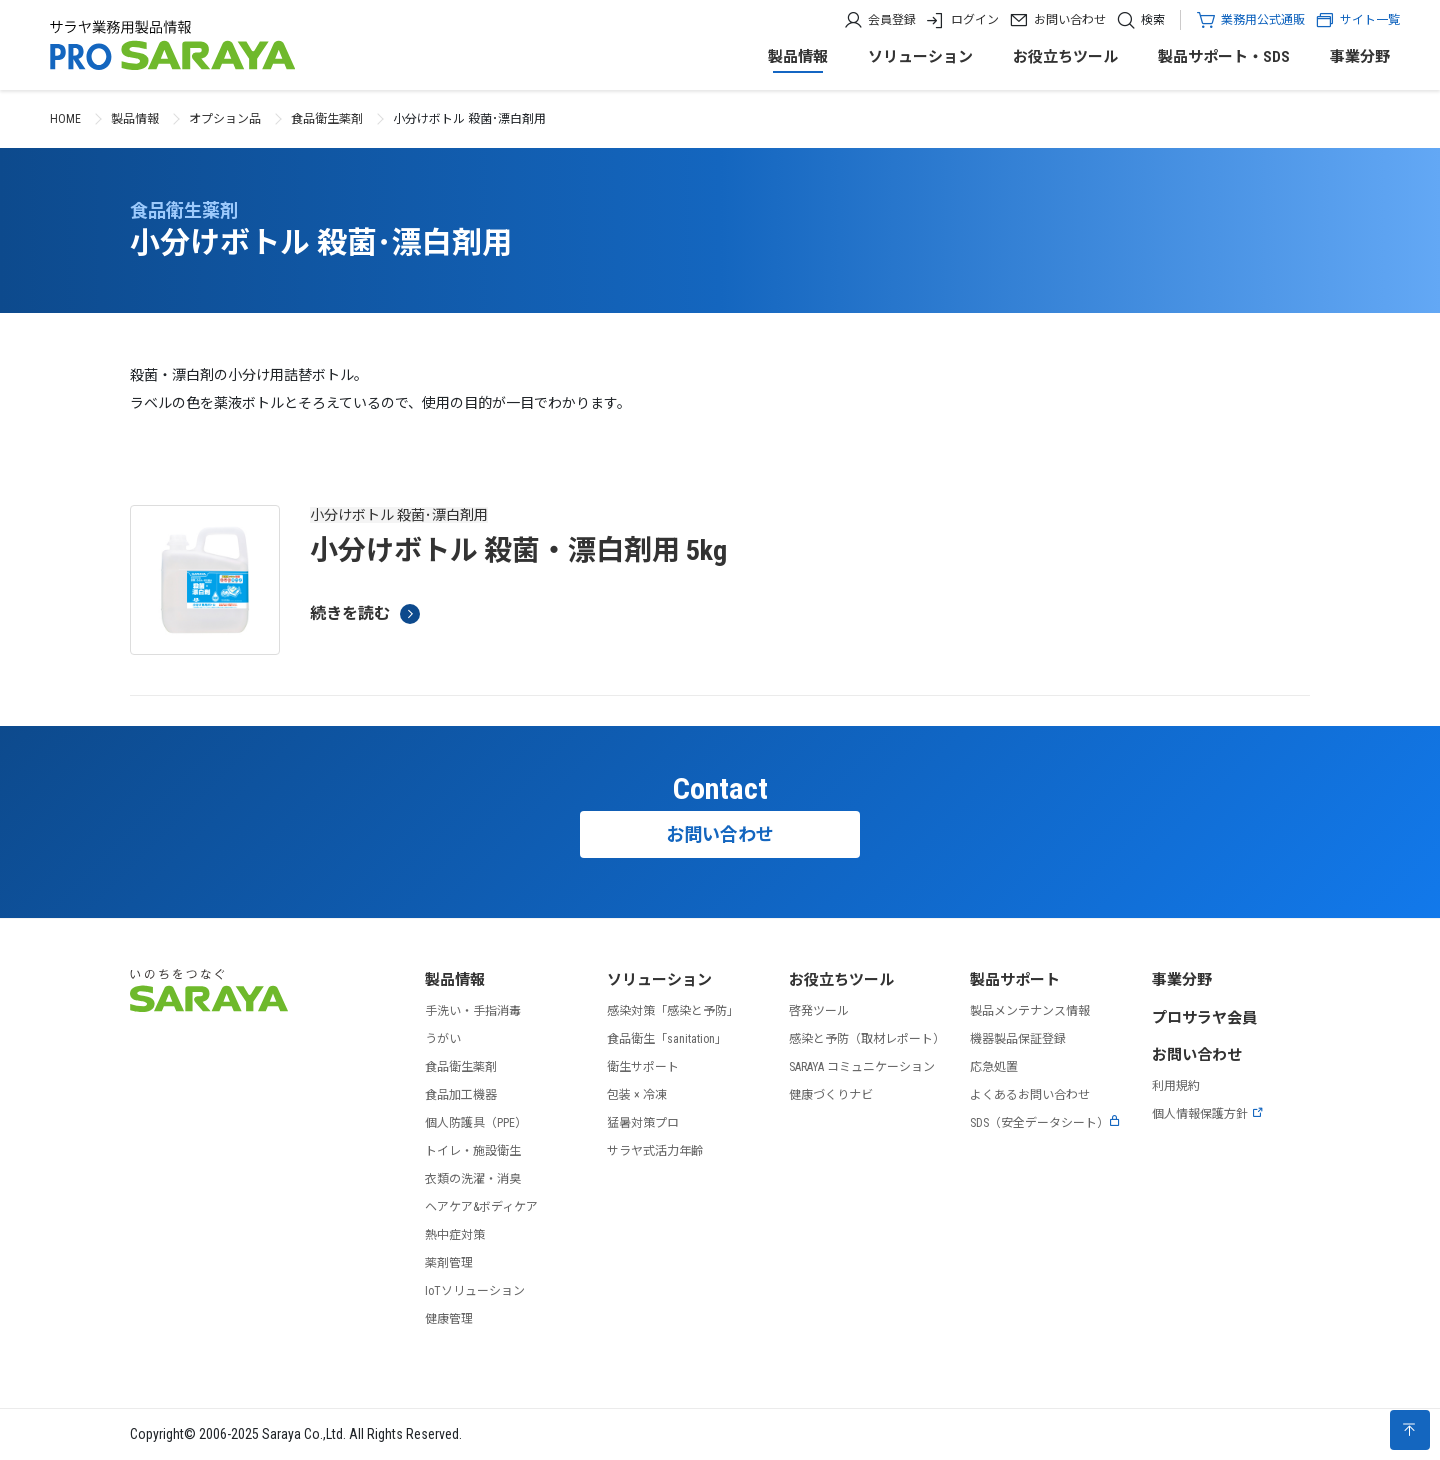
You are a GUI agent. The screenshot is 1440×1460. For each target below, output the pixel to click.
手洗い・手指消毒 (473, 1011)
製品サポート (1015, 980)
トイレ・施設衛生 (473, 1151)
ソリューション (920, 57)
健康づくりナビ (831, 1095)
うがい (443, 1039)
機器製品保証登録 (1018, 1039)
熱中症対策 (455, 1235)
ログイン (975, 20)
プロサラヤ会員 (1204, 1018)
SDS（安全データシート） (1045, 1123)
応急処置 (994, 1067)
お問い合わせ (1070, 20)
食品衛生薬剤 (327, 119)
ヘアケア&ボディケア (481, 1207)
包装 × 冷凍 (637, 1095)
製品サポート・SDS (1224, 57)
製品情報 (798, 57)
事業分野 (1360, 57)
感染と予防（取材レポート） (867, 1039)
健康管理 (449, 1319)
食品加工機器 (461, 1095)
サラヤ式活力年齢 (655, 1151)
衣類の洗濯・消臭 (473, 1179)
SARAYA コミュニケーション (862, 1067)
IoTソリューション (475, 1291)
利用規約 (1176, 1086)
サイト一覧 (1357, 20)
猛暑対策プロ (643, 1123)
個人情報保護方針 (1208, 1114)
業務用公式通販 (1263, 20)
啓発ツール (819, 1011)
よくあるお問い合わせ (1030, 1095)
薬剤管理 (449, 1263)
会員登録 (892, 20)
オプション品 (225, 119)
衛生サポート (643, 1067)
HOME (65, 119)
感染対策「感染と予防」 (673, 1011)
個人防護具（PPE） (476, 1123)
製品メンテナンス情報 (1030, 1011)
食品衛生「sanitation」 (667, 1039)
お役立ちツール (1065, 57)
